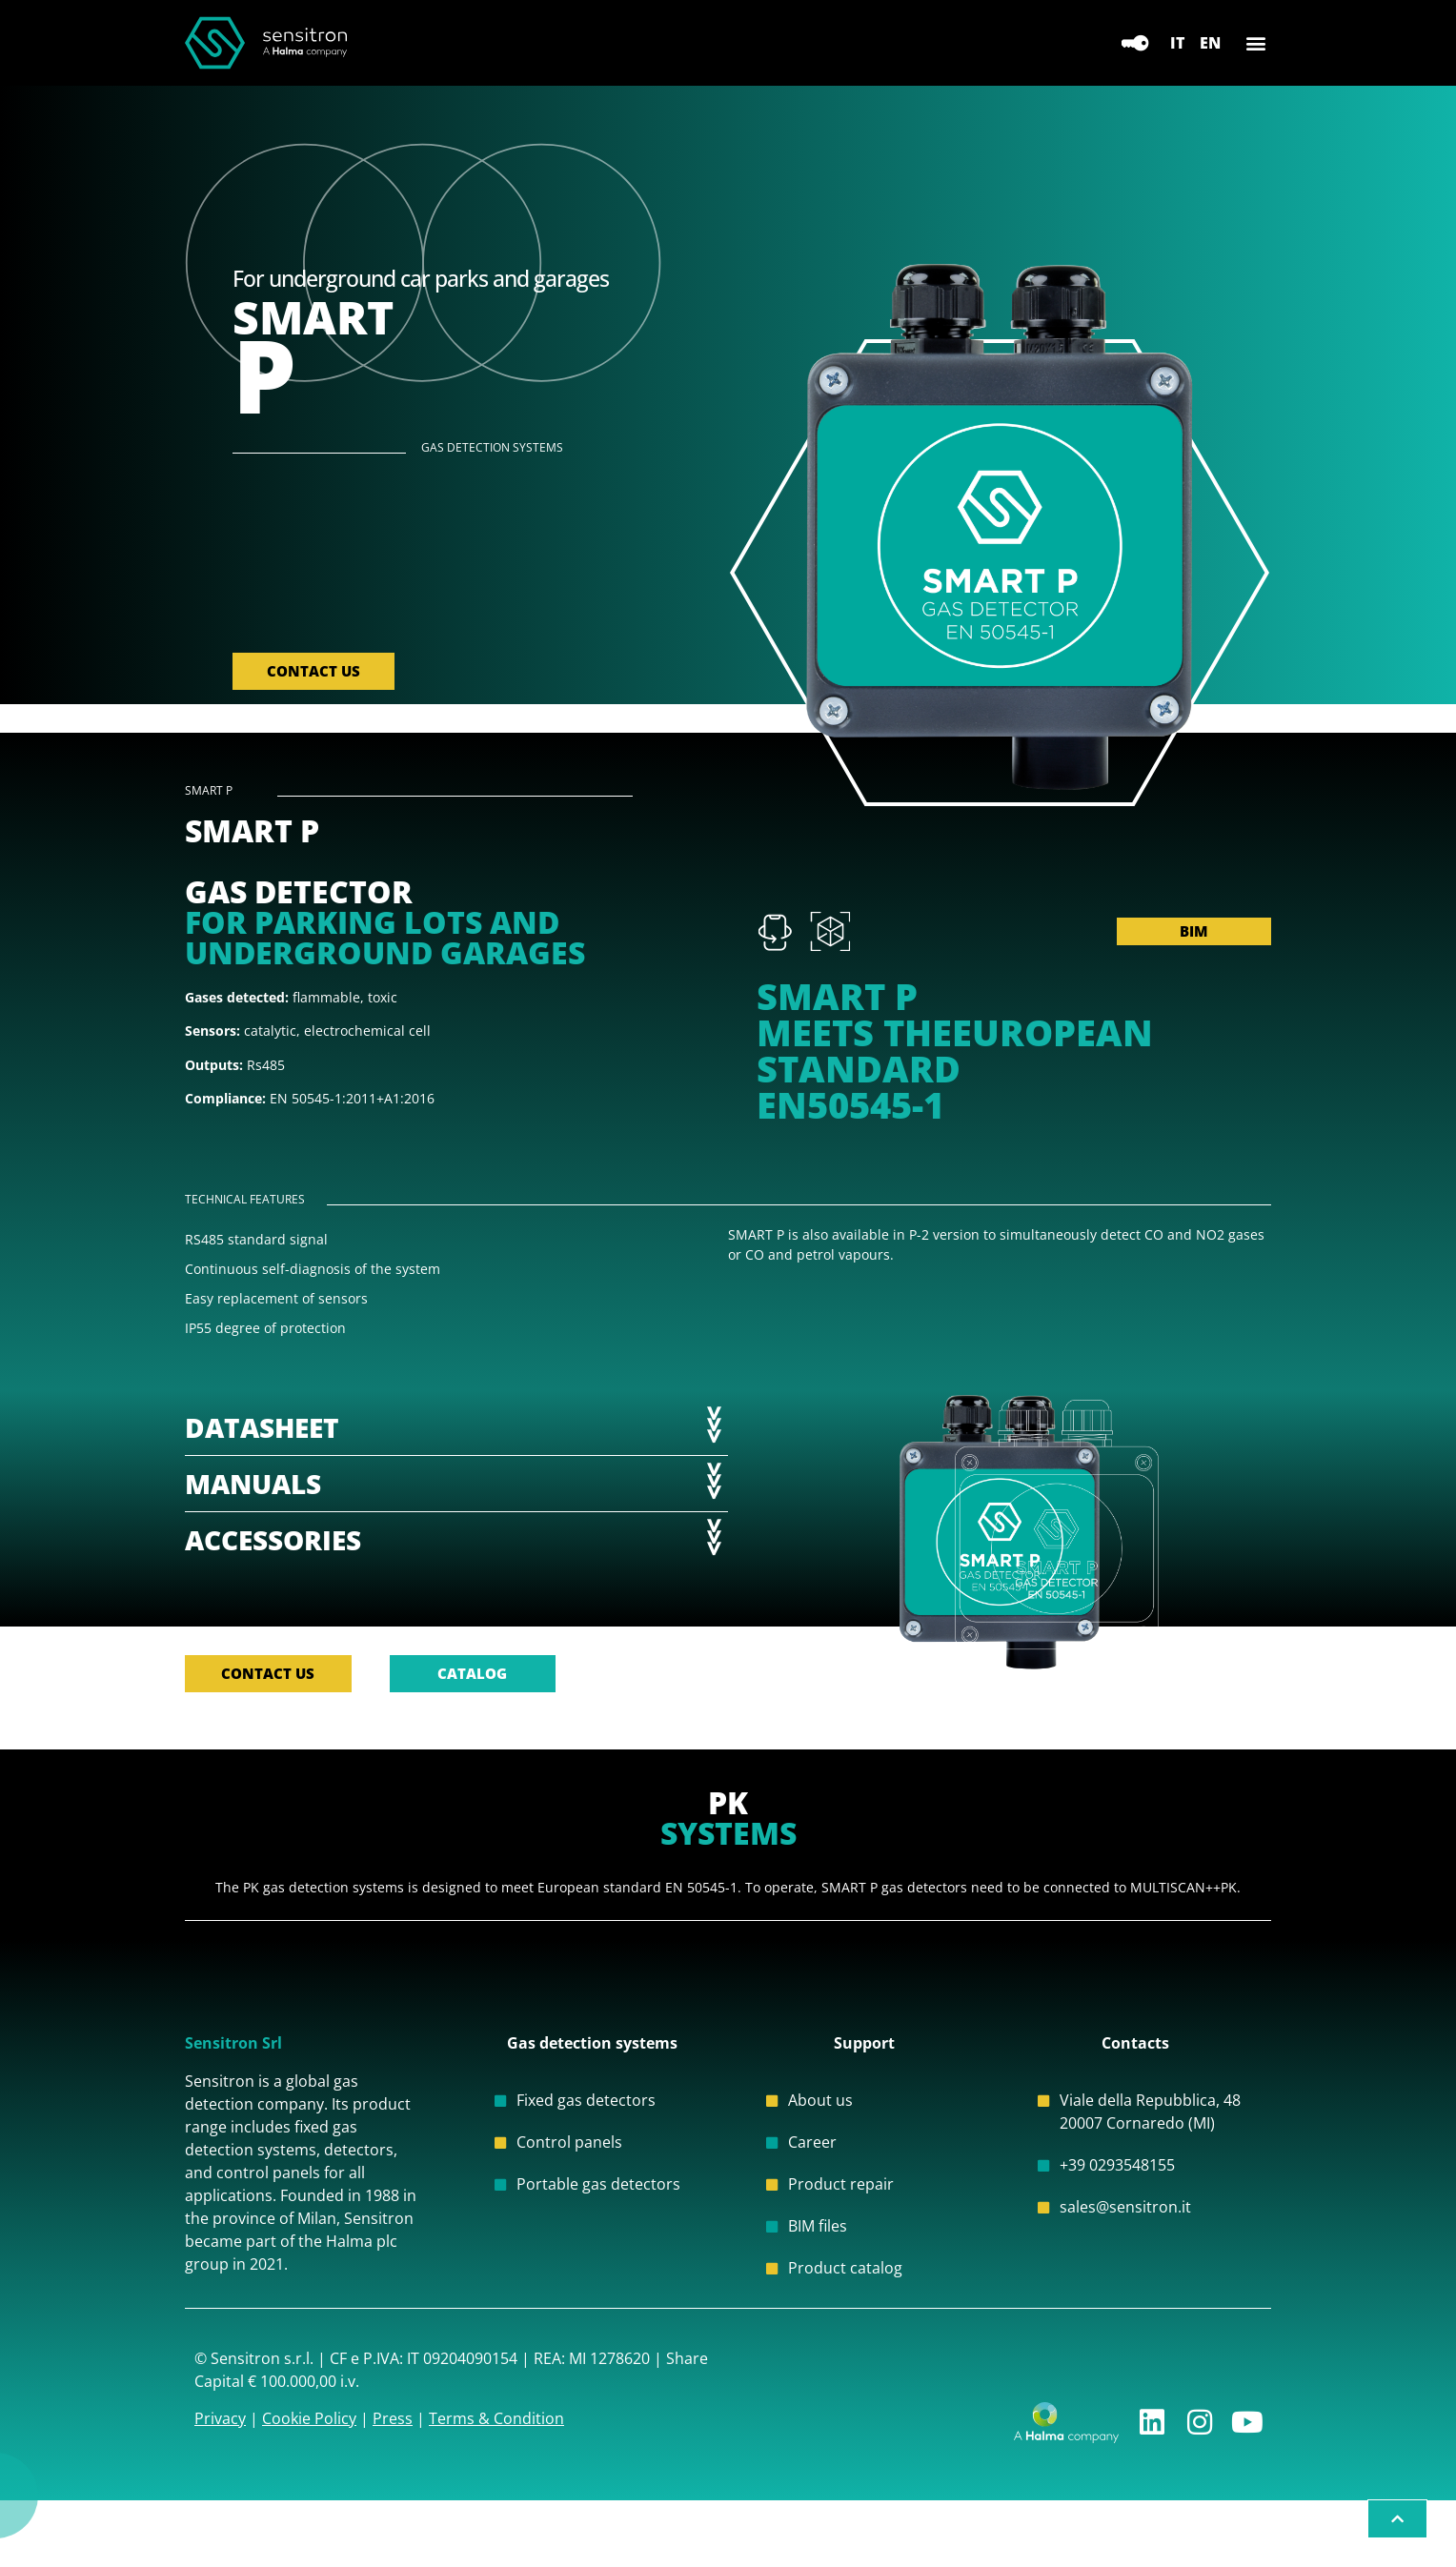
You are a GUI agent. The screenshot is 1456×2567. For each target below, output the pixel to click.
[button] (1255, 43)
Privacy (220, 2446)
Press (393, 2446)
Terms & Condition (496, 2446)
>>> (716, 1437)
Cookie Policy (309, 2446)
